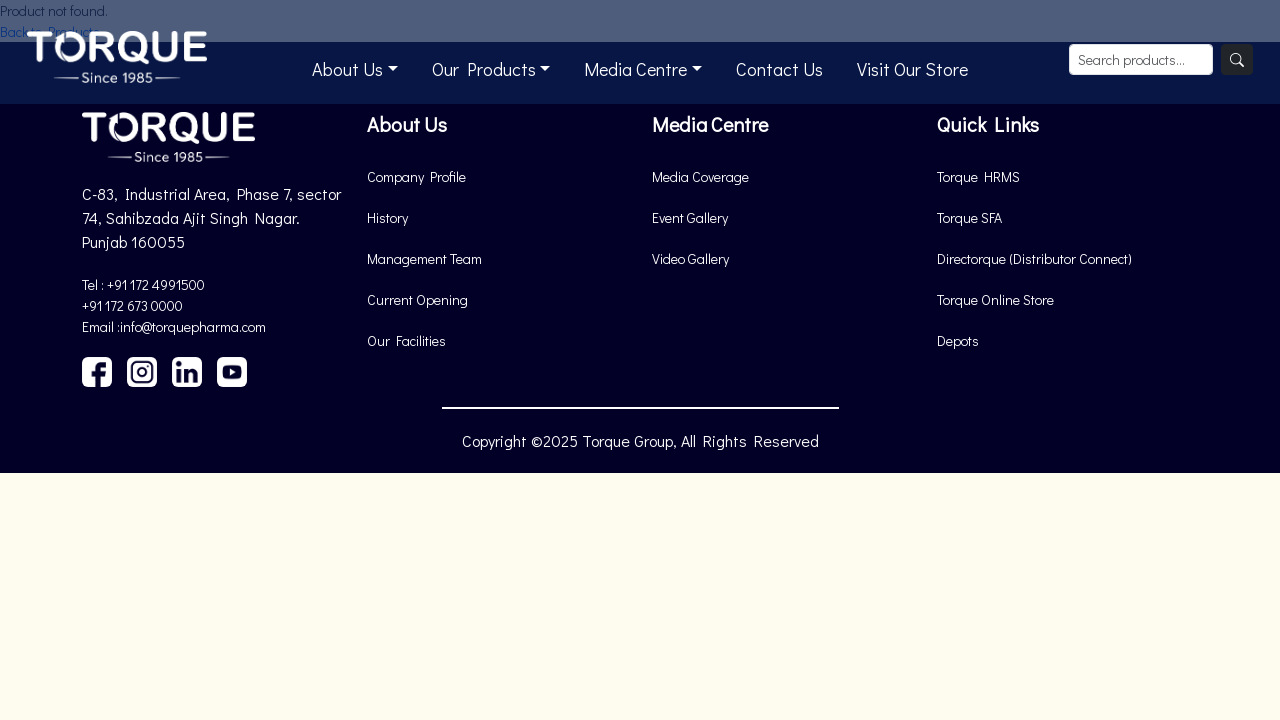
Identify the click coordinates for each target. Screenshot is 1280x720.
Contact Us (779, 69)
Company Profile (416, 176)
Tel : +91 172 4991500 (143, 284)
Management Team (424, 258)
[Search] (1237, 59)
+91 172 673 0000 (132, 305)
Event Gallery (690, 217)
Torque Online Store (995, 299)
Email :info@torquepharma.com (174, 326)
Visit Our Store (912, 69)
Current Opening (417, 299)
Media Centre (635, 69)
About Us (347, 69)
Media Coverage (700, 176)
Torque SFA (969, 217)
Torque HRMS (978, 176)
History (387, 217)
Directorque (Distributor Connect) (1034, 258)
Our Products (484, 69)
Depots (958, 340)
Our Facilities (406, 340)
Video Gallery (690, 258)
